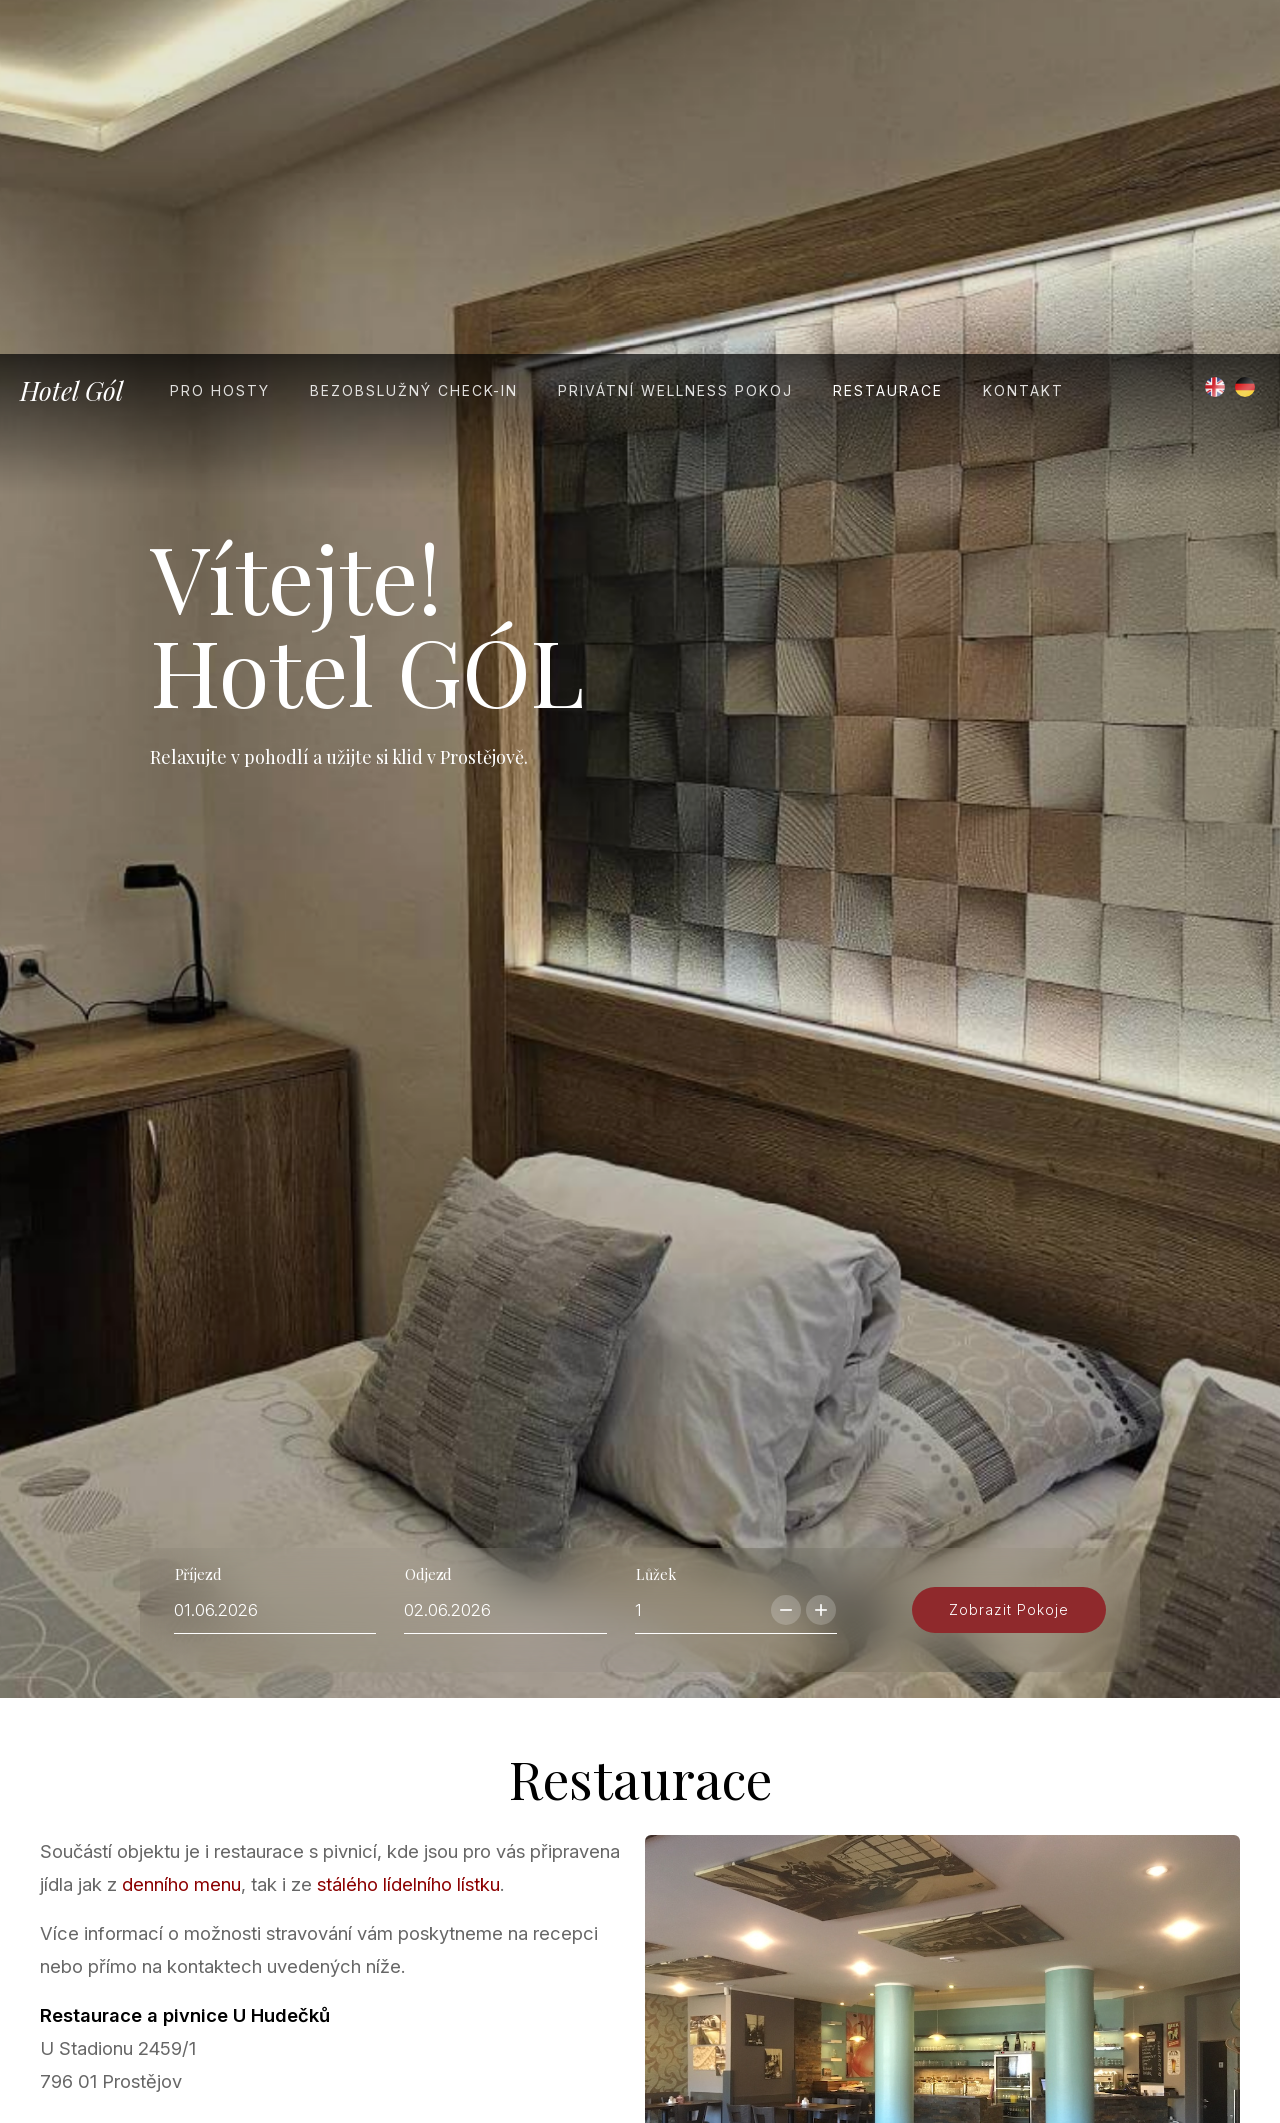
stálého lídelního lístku (408, 1639)
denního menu (181, 1639)
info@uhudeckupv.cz (191, 1918)
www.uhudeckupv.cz (174, 1951)
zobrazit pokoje (1009, 1341)
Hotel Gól (71, 36)
